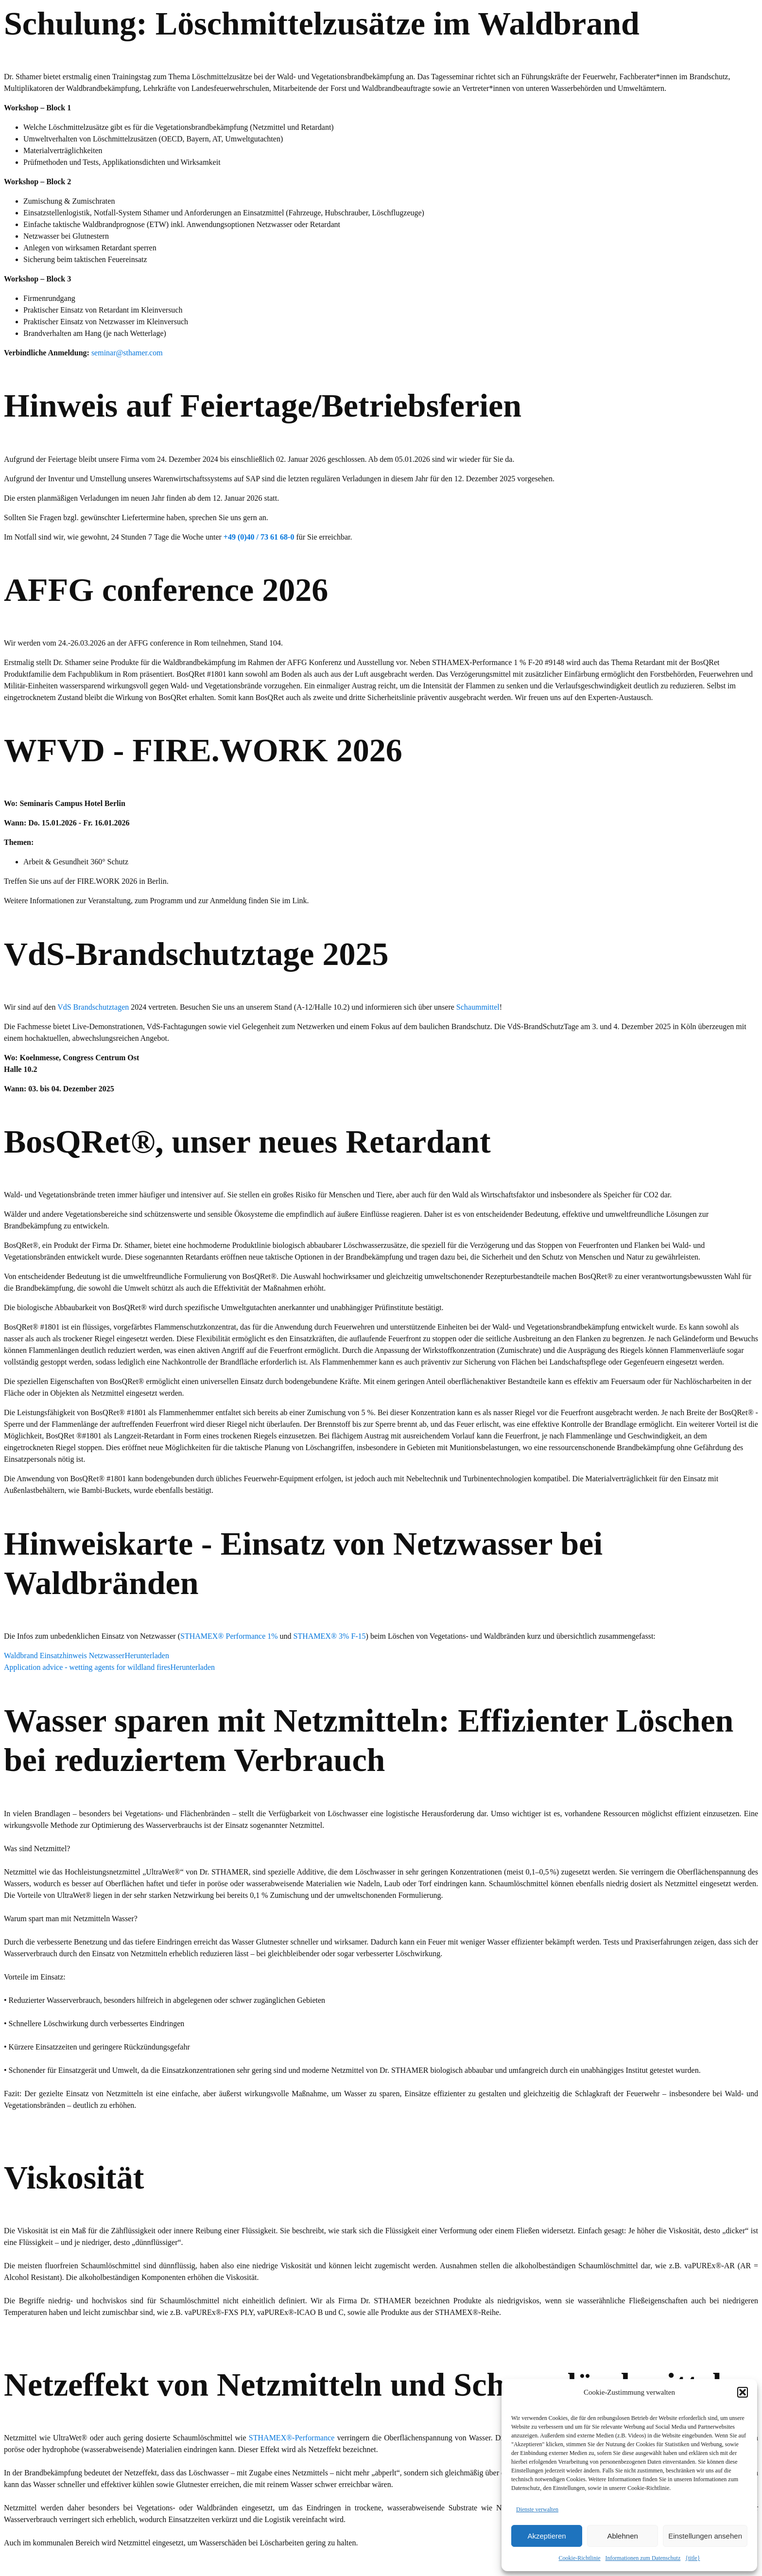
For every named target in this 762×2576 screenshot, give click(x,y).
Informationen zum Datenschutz (643, 2558)
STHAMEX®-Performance (292, 2438)
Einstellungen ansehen (705, 2536)
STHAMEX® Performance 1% (229, 1636)
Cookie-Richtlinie (580, 2558)
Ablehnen (622, 2536)
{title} (692, 2558)
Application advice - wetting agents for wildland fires (87, 1667)
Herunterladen (146, 1655)
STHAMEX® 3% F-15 (330, 1636)
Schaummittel (478, 1007)
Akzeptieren (546, 2536)
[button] (742, 2392)
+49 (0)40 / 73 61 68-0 (259, 537)
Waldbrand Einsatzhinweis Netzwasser (64, 1655)
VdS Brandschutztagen (93, 1007)
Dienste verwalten (537, 2509)
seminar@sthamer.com (127, 353)
